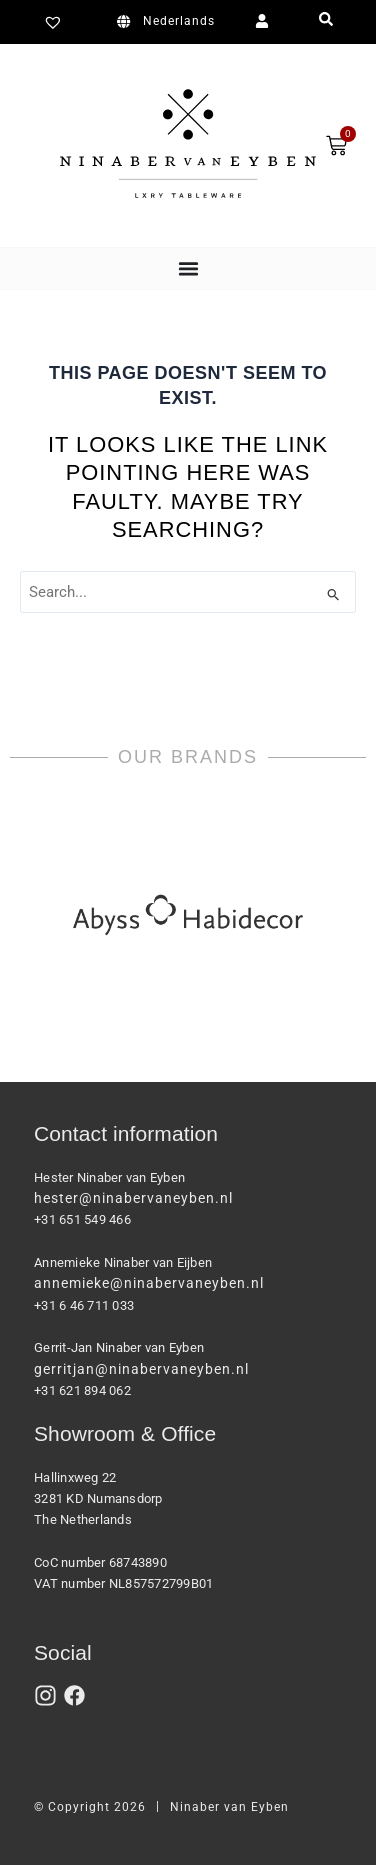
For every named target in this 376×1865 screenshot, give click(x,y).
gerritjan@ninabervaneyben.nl (141, 1369)
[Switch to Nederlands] (169, 22)
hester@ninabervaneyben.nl (133, 1198)
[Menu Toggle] (188, 268)
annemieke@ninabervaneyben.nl (149, 1283)
